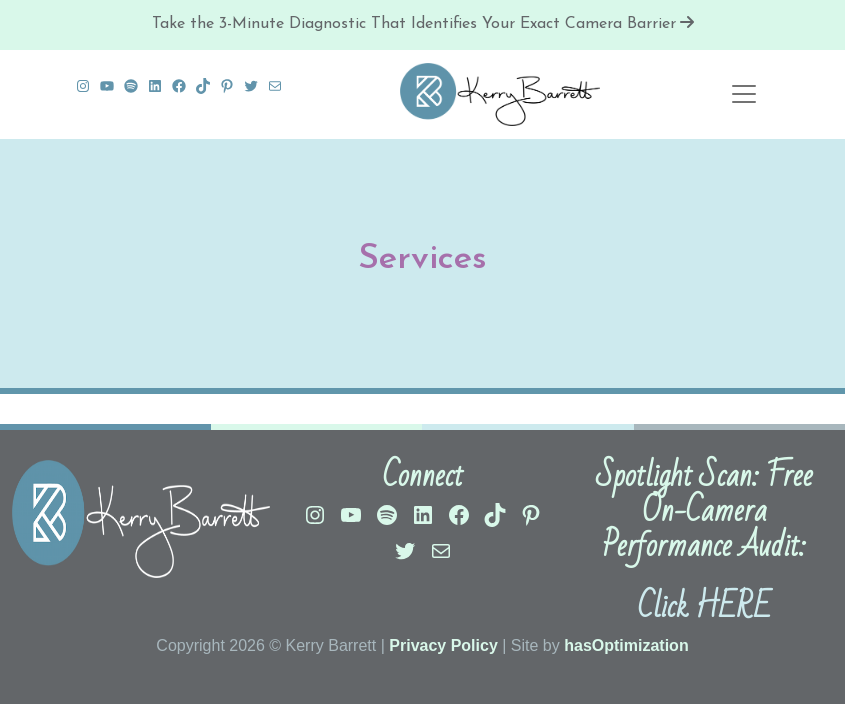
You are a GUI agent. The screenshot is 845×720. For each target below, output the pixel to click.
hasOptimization (626, 645)
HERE (733, 607)
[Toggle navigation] (744, 94)
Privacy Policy (443, 645)
